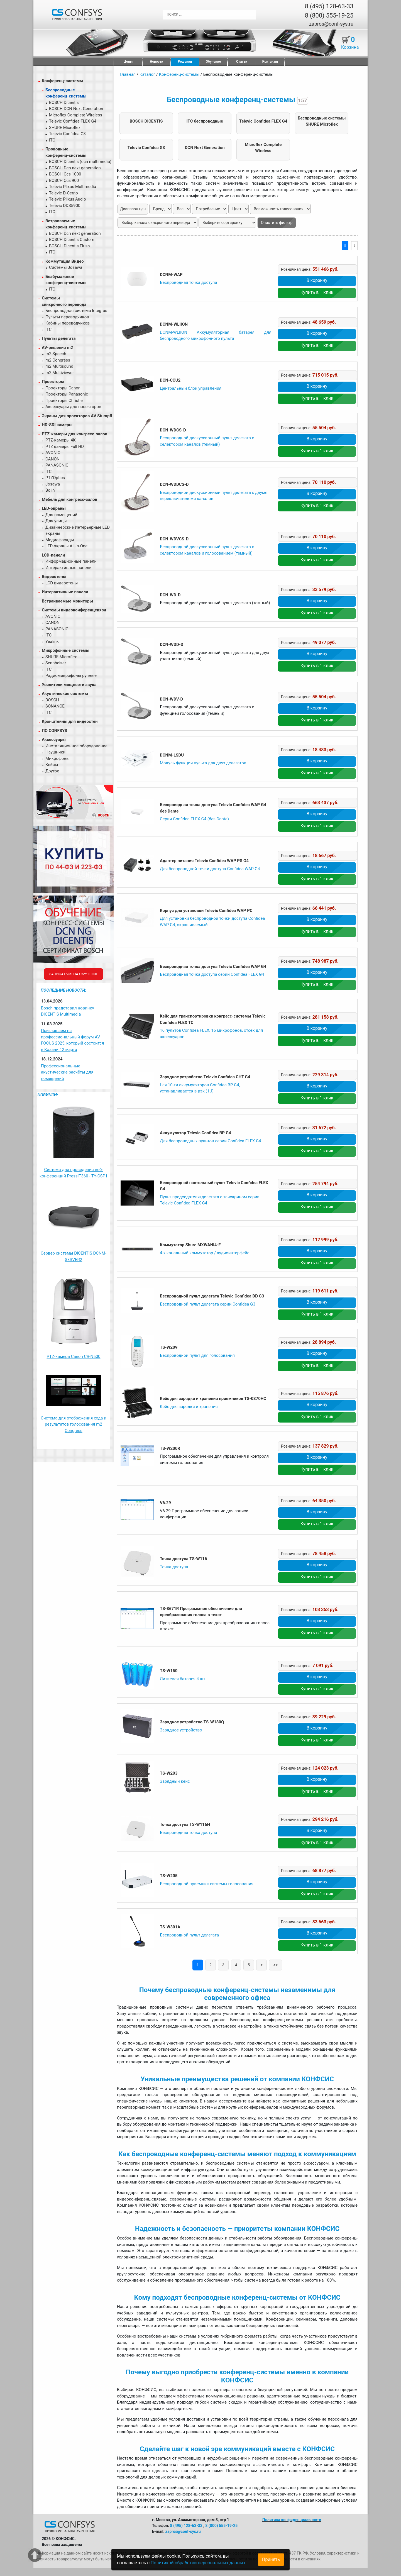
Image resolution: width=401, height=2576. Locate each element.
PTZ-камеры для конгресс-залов (74, 433)
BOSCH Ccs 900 (64, 180)
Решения (185, 62)
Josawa (52, 484)
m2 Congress (57, 360)
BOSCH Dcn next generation (75, 167)
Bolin (50, 490)
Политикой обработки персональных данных (198, 2562)
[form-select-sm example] (227, 222)
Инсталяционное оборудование (76, 745)
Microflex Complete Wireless (75, 115)
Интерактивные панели (68, 567)
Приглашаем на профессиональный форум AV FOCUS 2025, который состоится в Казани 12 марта (72, 1040)
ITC (52, 140)
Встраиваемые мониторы (67, 601)
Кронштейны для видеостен (69, 721)
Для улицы (56, 520)
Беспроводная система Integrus (76, 310)
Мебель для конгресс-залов (69, 499)
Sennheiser (55, 662)
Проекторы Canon (62, 388)
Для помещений (61, 514)
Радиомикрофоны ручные (71, 675)
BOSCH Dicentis (64, 102)
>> (275, 1965)
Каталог (147, 74)
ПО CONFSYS (54, 730)
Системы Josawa (65, 267)
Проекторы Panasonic (66, 394)
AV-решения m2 (57, 347)
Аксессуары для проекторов (73, 406)
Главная (128, 74)
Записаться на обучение (73, 974)
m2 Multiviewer (59, 372)
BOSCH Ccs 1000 (65, 174)
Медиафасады (59, 539)
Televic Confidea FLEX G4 (72, 121)
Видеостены (54, 576)
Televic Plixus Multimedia (72, 186)
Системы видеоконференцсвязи (74, 610)
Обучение (213, 62)
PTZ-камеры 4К (60, 440)
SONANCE (55, 706)
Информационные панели (71, 561)
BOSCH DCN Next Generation (76, 108)
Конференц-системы (62, 80)
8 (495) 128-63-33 (329, 6)
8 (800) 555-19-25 (329, 15)
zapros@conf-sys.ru (331, 24)
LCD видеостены (61, 583)
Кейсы (51, 764)
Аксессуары (54, 739)
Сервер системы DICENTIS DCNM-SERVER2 (73, 1256)
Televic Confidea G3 (67, 133)
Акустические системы (65, 693)
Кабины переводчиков (67, 323)
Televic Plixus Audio (67, 199)
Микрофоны (57, 758)
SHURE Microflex (64, 127)
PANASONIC (57, 465)
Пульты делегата (59, 338)
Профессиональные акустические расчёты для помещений (67, 1072)
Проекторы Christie (64, 400)
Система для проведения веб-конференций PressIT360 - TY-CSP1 (74, 1173)
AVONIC (52, 452)
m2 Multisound (59, 366)
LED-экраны (54, 508)
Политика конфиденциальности (291, 2520)
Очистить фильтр (276, 222)
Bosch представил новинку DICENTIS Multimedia (67, 1011)
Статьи (241, 62)
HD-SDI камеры (57, 424)
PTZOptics (55, 477)
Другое (52, 771)
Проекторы (53, 381)
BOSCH (52, 699)
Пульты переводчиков (67, 316)
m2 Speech (55, 353)
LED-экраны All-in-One (66, 545)
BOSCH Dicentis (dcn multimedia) (80, 161)
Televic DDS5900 (64, 205)
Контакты (270, 62)
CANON (52, 459)
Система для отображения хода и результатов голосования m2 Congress (73, 1424)
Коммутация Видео (64, 261)
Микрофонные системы (65, 650)
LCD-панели (53, 555)
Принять (271, 2559)
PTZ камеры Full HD (64, 446)
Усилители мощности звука (69, 684)
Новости (156, 62)
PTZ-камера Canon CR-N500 (73, 1356)
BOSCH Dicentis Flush (69, 245)
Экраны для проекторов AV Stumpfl (77, 415)
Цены (128, 62)
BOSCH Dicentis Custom (71, 239)
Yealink (52, 641)
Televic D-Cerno (63, 193)
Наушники (55, 752)
